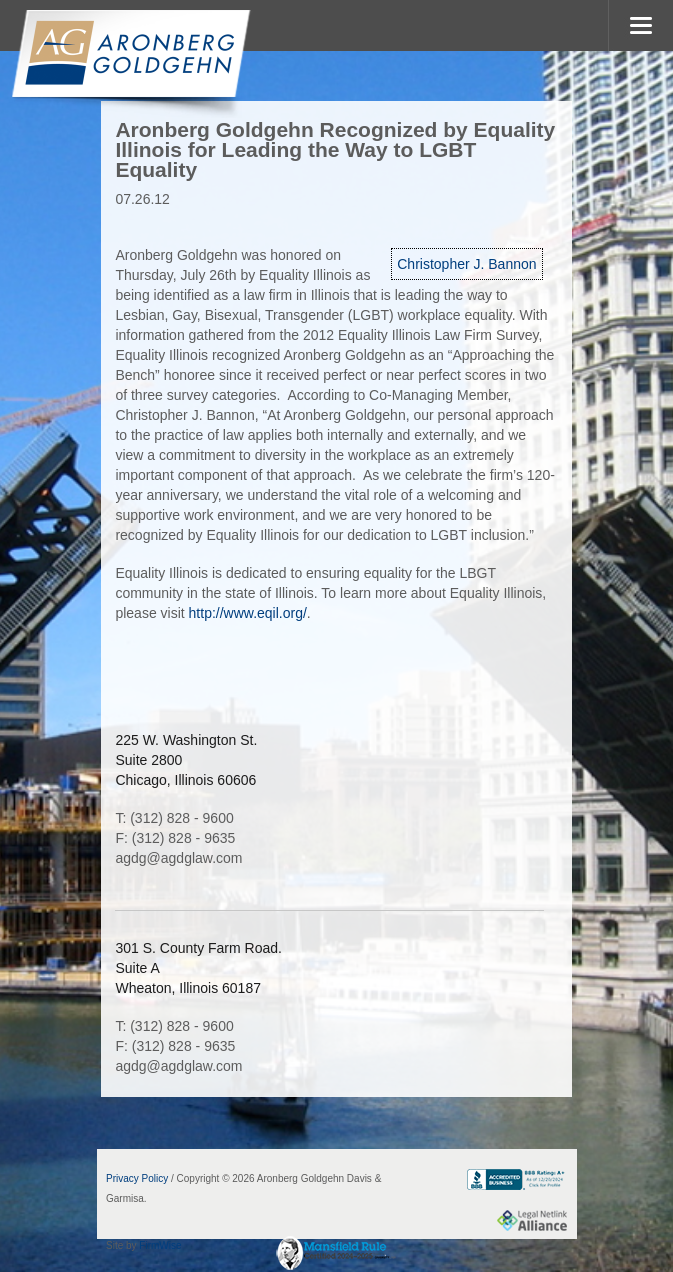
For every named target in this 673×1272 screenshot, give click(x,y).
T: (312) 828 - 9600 (174, 818)
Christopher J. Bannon (466, 264)
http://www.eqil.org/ (248, 613)
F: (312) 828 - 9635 (175, 838)
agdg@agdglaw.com (178, 858)
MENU (640, 25)
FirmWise (160, 1245)
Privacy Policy (137, 1178)
